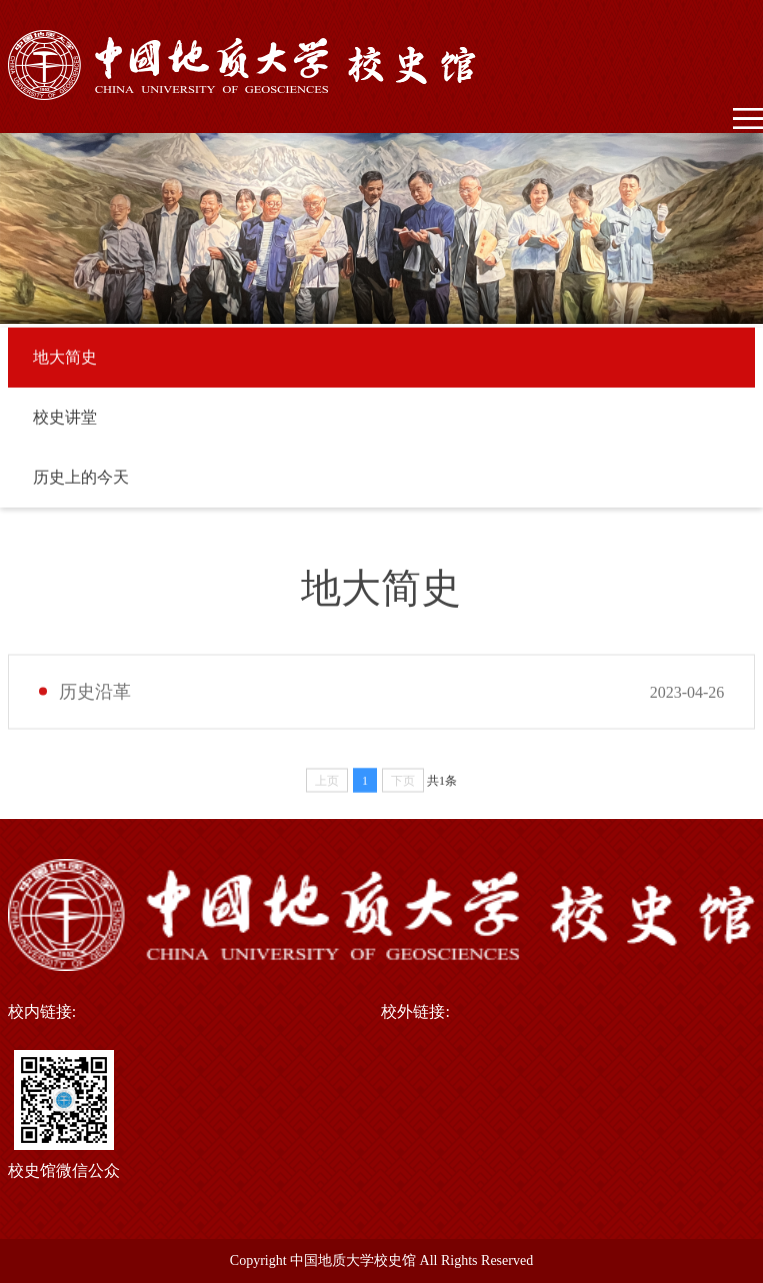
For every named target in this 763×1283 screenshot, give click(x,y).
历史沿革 (95, 700)
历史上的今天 (81, 480)
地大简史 (65, 360)
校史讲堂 (65, 420)
